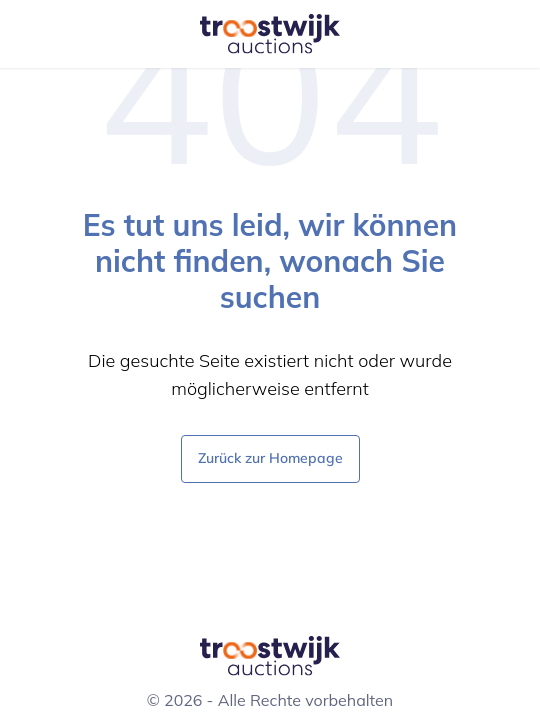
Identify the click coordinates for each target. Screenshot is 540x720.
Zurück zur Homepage (270, 457)
